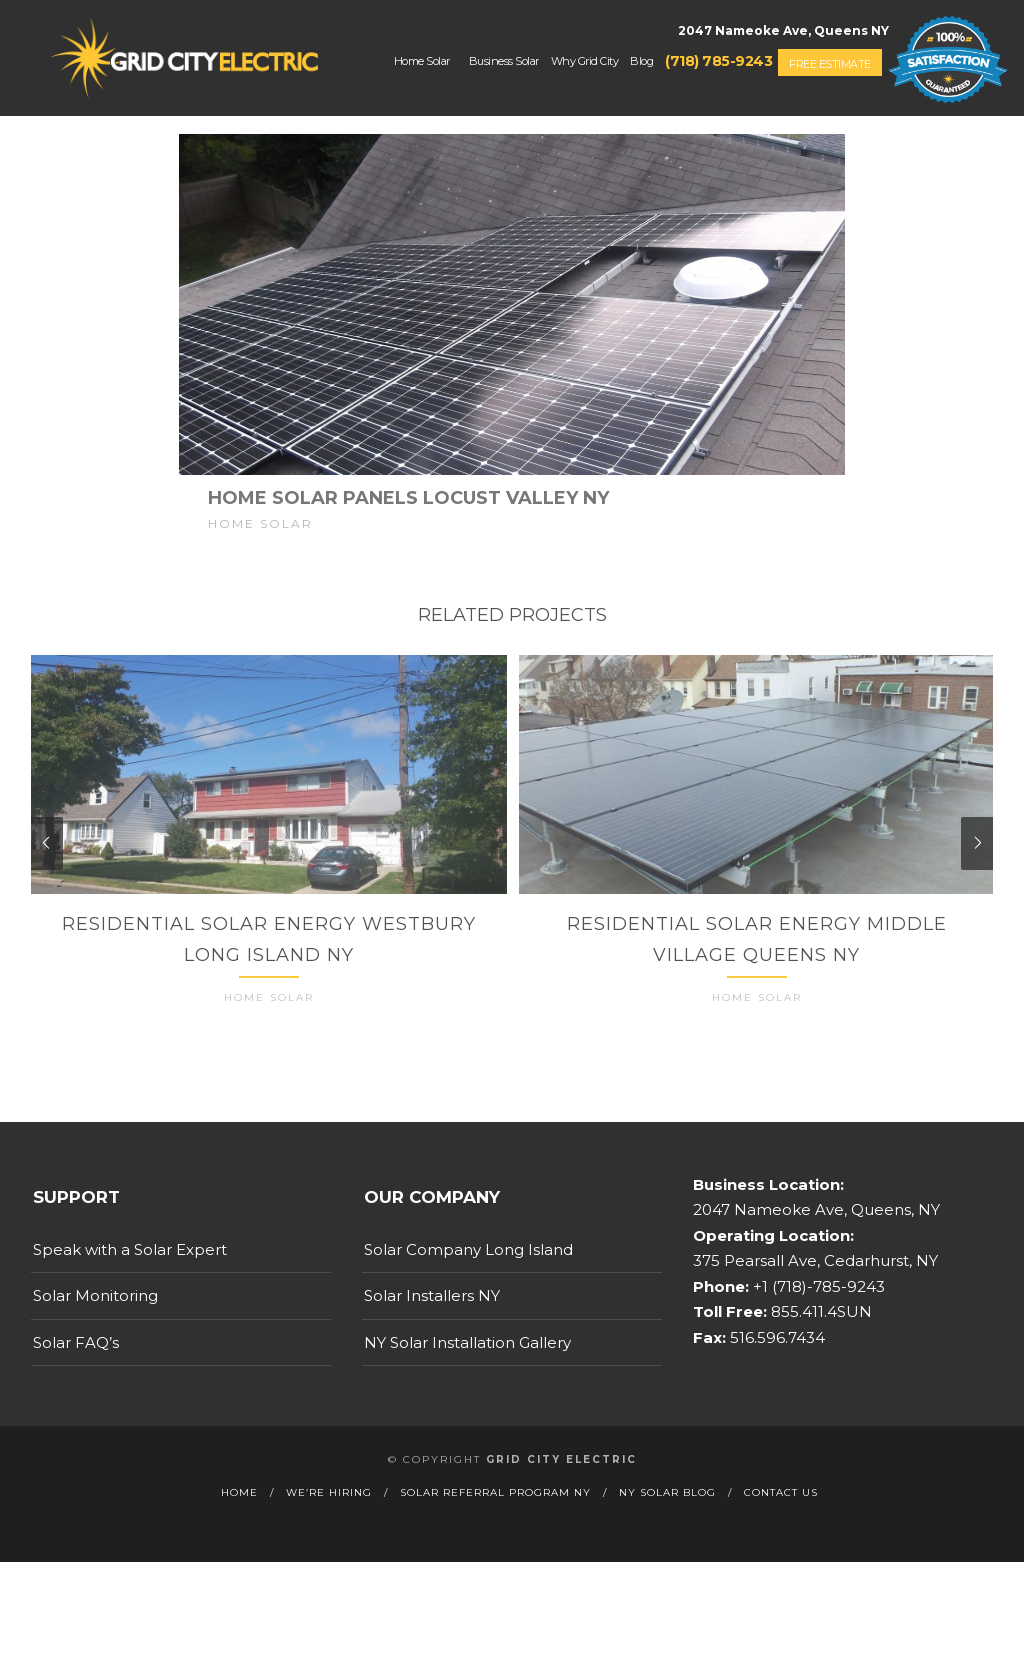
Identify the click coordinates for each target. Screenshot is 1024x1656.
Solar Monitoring (95, 1330)
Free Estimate (830, 64)
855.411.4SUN (819, 1347)
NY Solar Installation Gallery (467, 1377)
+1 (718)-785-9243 (817, 1321)
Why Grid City (585, 61)
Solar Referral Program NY (495, 1527)
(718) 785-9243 (718, 61)
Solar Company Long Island (468, 1284)
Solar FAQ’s (76, 1377)
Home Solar (422, 61)
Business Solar (504, 61)
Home (239, 1527)
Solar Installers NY (432, 1330)
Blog (641, 61)
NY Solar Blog (667, 1527)
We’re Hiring (329, 1527)
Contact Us (781, 1527)
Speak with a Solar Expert (130, 1284)
